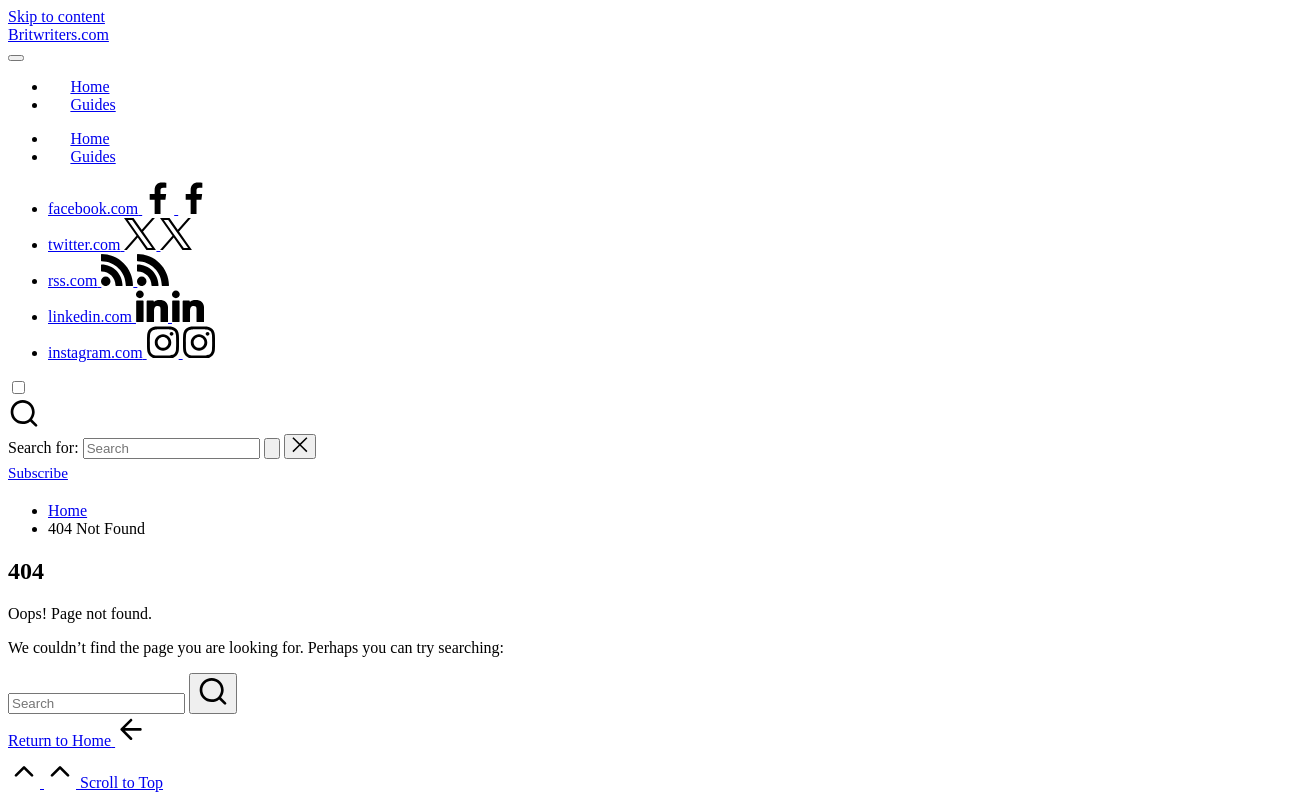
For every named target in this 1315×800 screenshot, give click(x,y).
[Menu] (16, 58)
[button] (272, 448)
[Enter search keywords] (96, 703)
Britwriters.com (58, 34)
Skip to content (56, 16)
